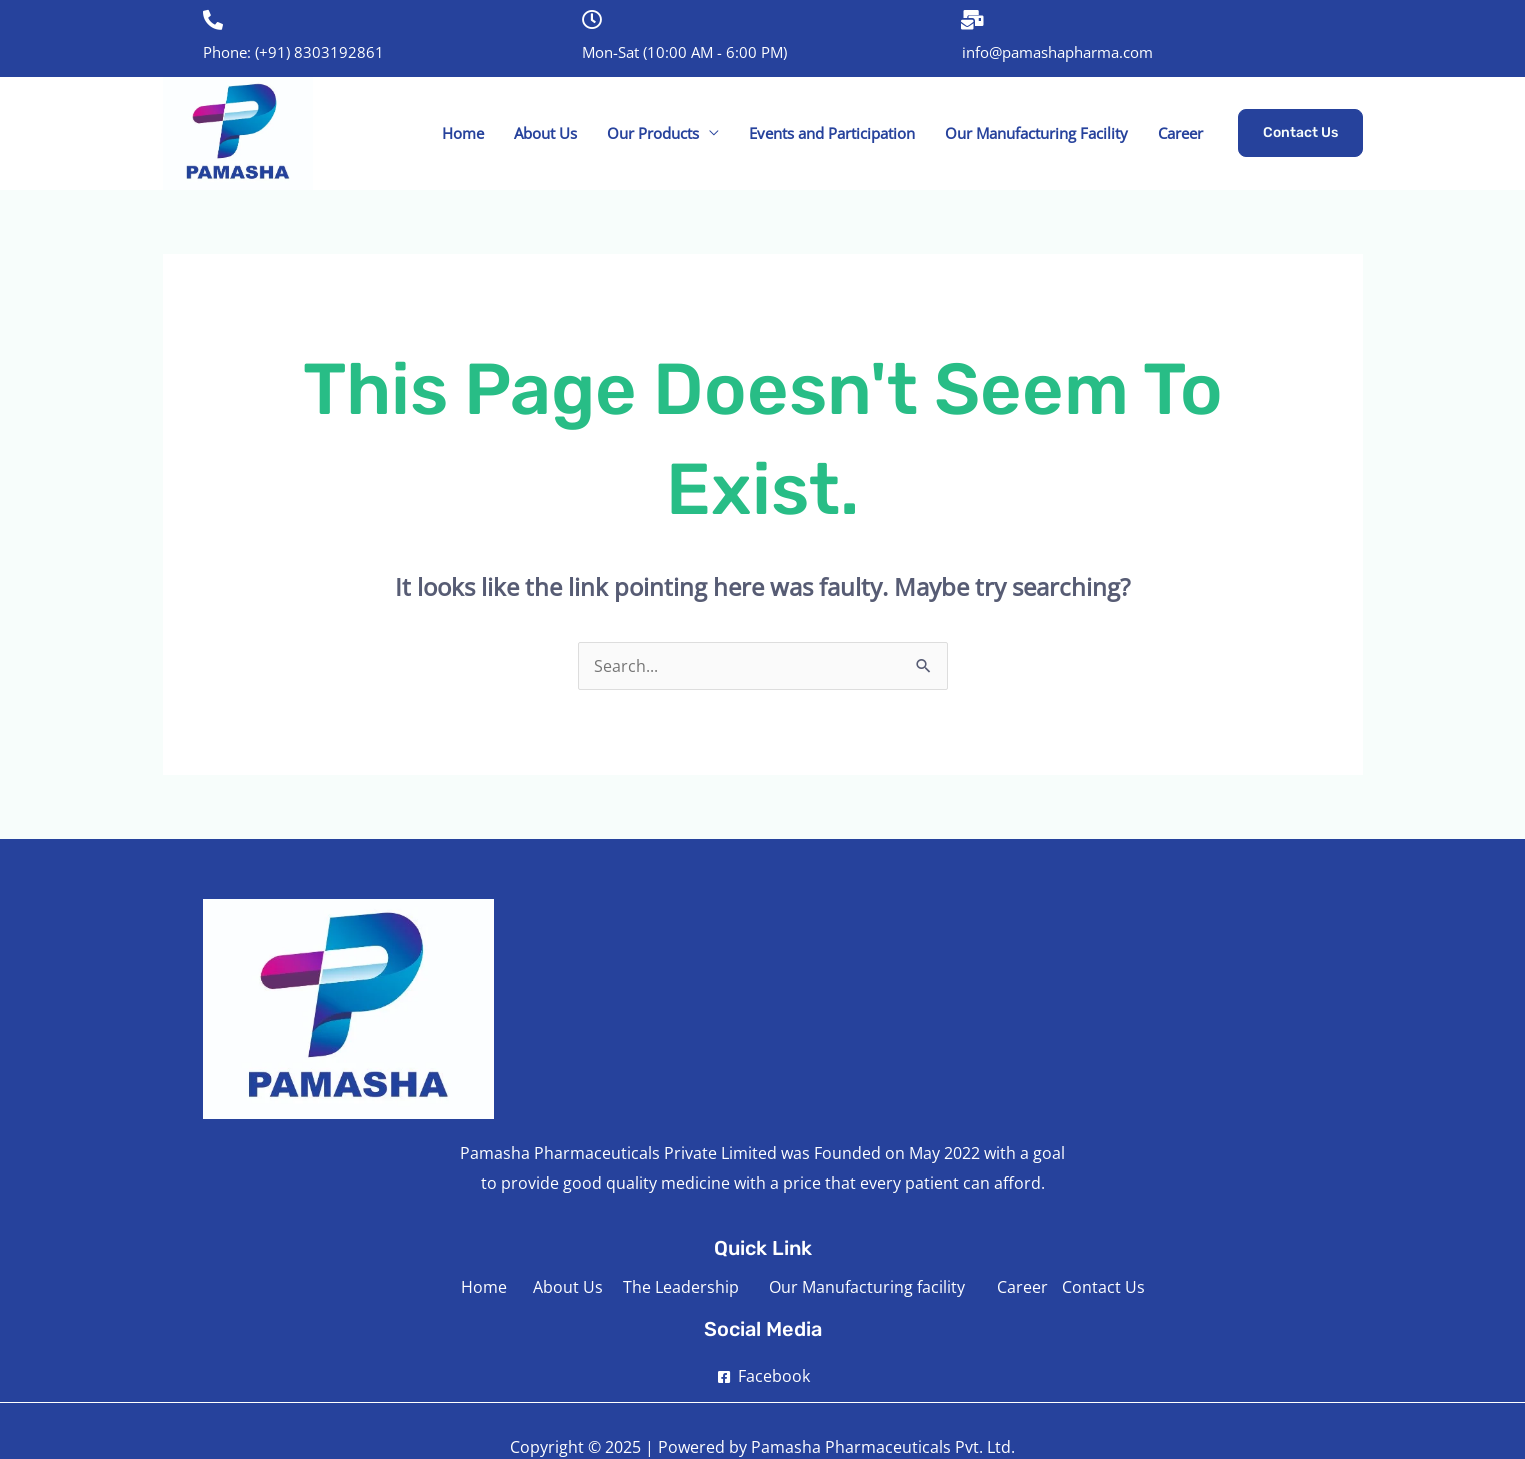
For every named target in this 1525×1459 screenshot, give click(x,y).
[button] (1300, 133)
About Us (545, 133)
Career (1180, 133)
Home (463, 133)
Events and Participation (832, 133)
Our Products (653, 133)
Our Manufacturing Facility (1036, 133)
